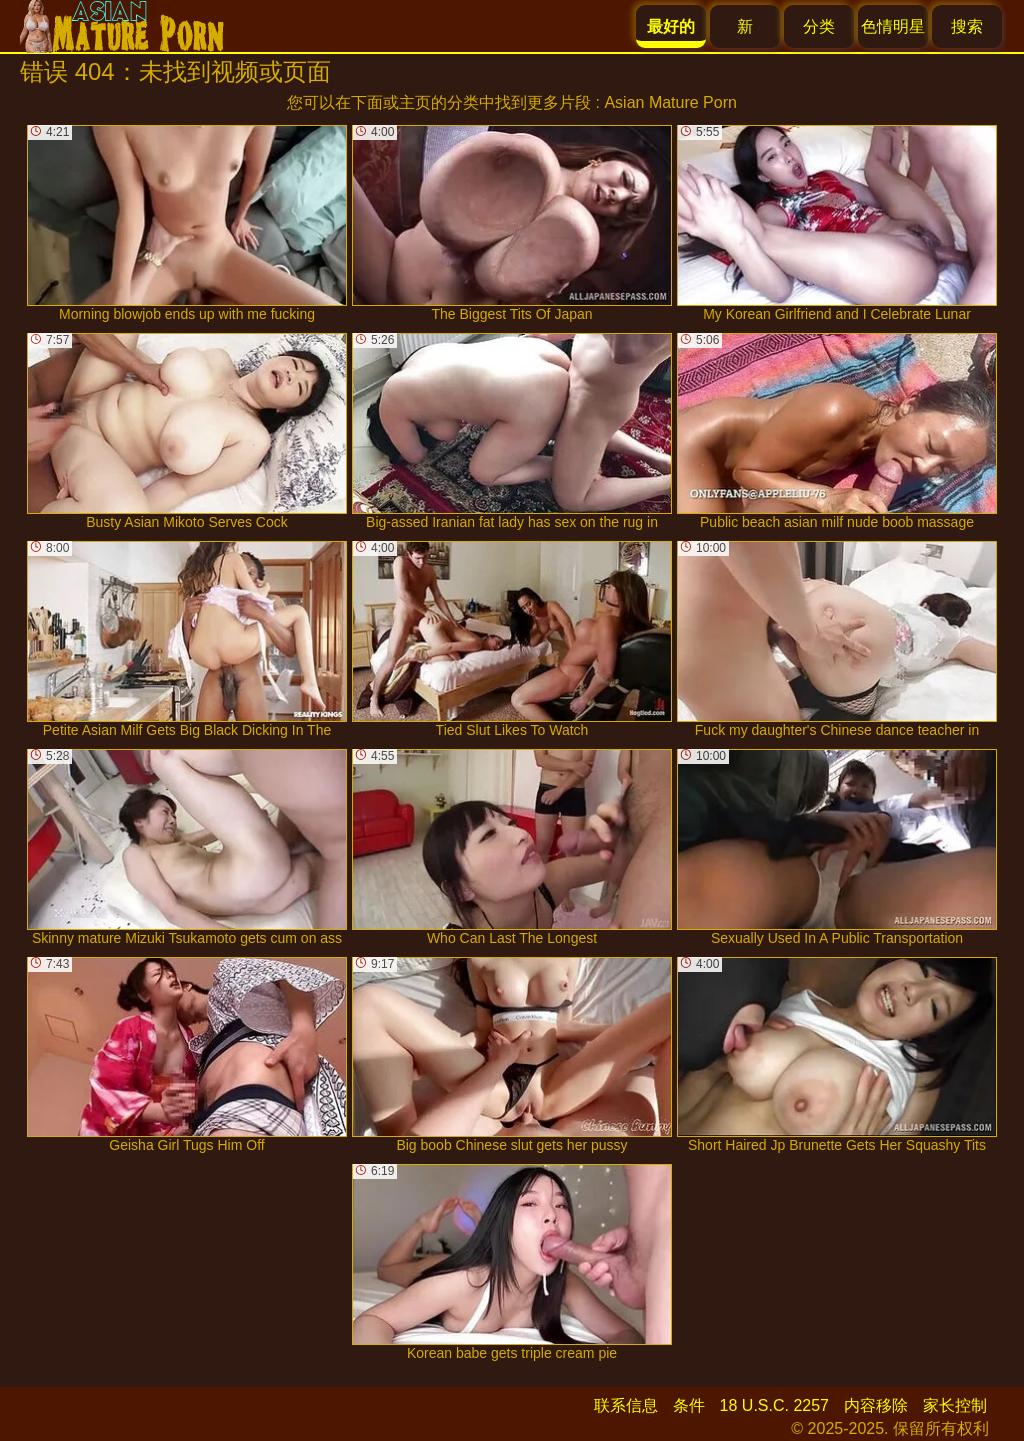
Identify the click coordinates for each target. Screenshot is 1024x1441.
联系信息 (626, 1405)
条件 (689, 1405)
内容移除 (876, 1405)
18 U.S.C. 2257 (774, 1405)
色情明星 (893, 26)
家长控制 (955, 1405)
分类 (819, 26)
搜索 (967, 26)
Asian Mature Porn (670, 102)
